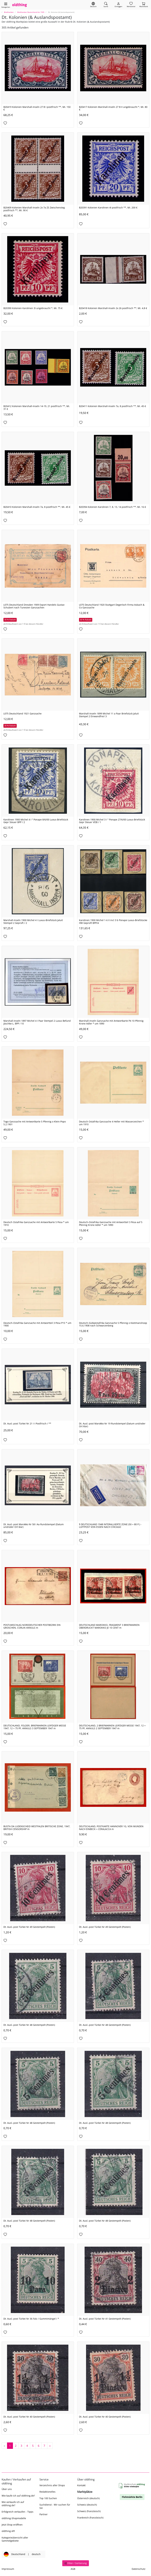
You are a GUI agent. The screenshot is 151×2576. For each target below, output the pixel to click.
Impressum (8, 2568)
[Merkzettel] (131, 5)
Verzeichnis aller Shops (52, 2485)
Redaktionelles (47, 2491)
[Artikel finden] (106, 5)
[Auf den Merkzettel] (37, 123)
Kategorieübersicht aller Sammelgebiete (15, 2539)
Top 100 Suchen (48, 2498)
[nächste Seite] (50, 2445)
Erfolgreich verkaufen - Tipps (17, 2511)
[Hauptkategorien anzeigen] (5, 5)
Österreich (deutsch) (88, 2498)
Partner (43, 2514)
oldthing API (8, 2531)
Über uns (7, 2489)
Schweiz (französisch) (89, 2511)
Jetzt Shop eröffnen (12, 2524)
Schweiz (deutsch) (87, 2504)
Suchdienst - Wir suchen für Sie (54, 2506)
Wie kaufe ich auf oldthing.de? (18, 2495)
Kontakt (81, 2485)
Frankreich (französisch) (90, 2517)
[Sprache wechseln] (93, 5)
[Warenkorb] (143, 5)
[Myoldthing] (118, 5)
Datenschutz (138, 2568)
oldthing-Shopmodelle (14, 2518)
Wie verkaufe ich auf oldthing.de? (13, 2503)
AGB (73, 2568)
